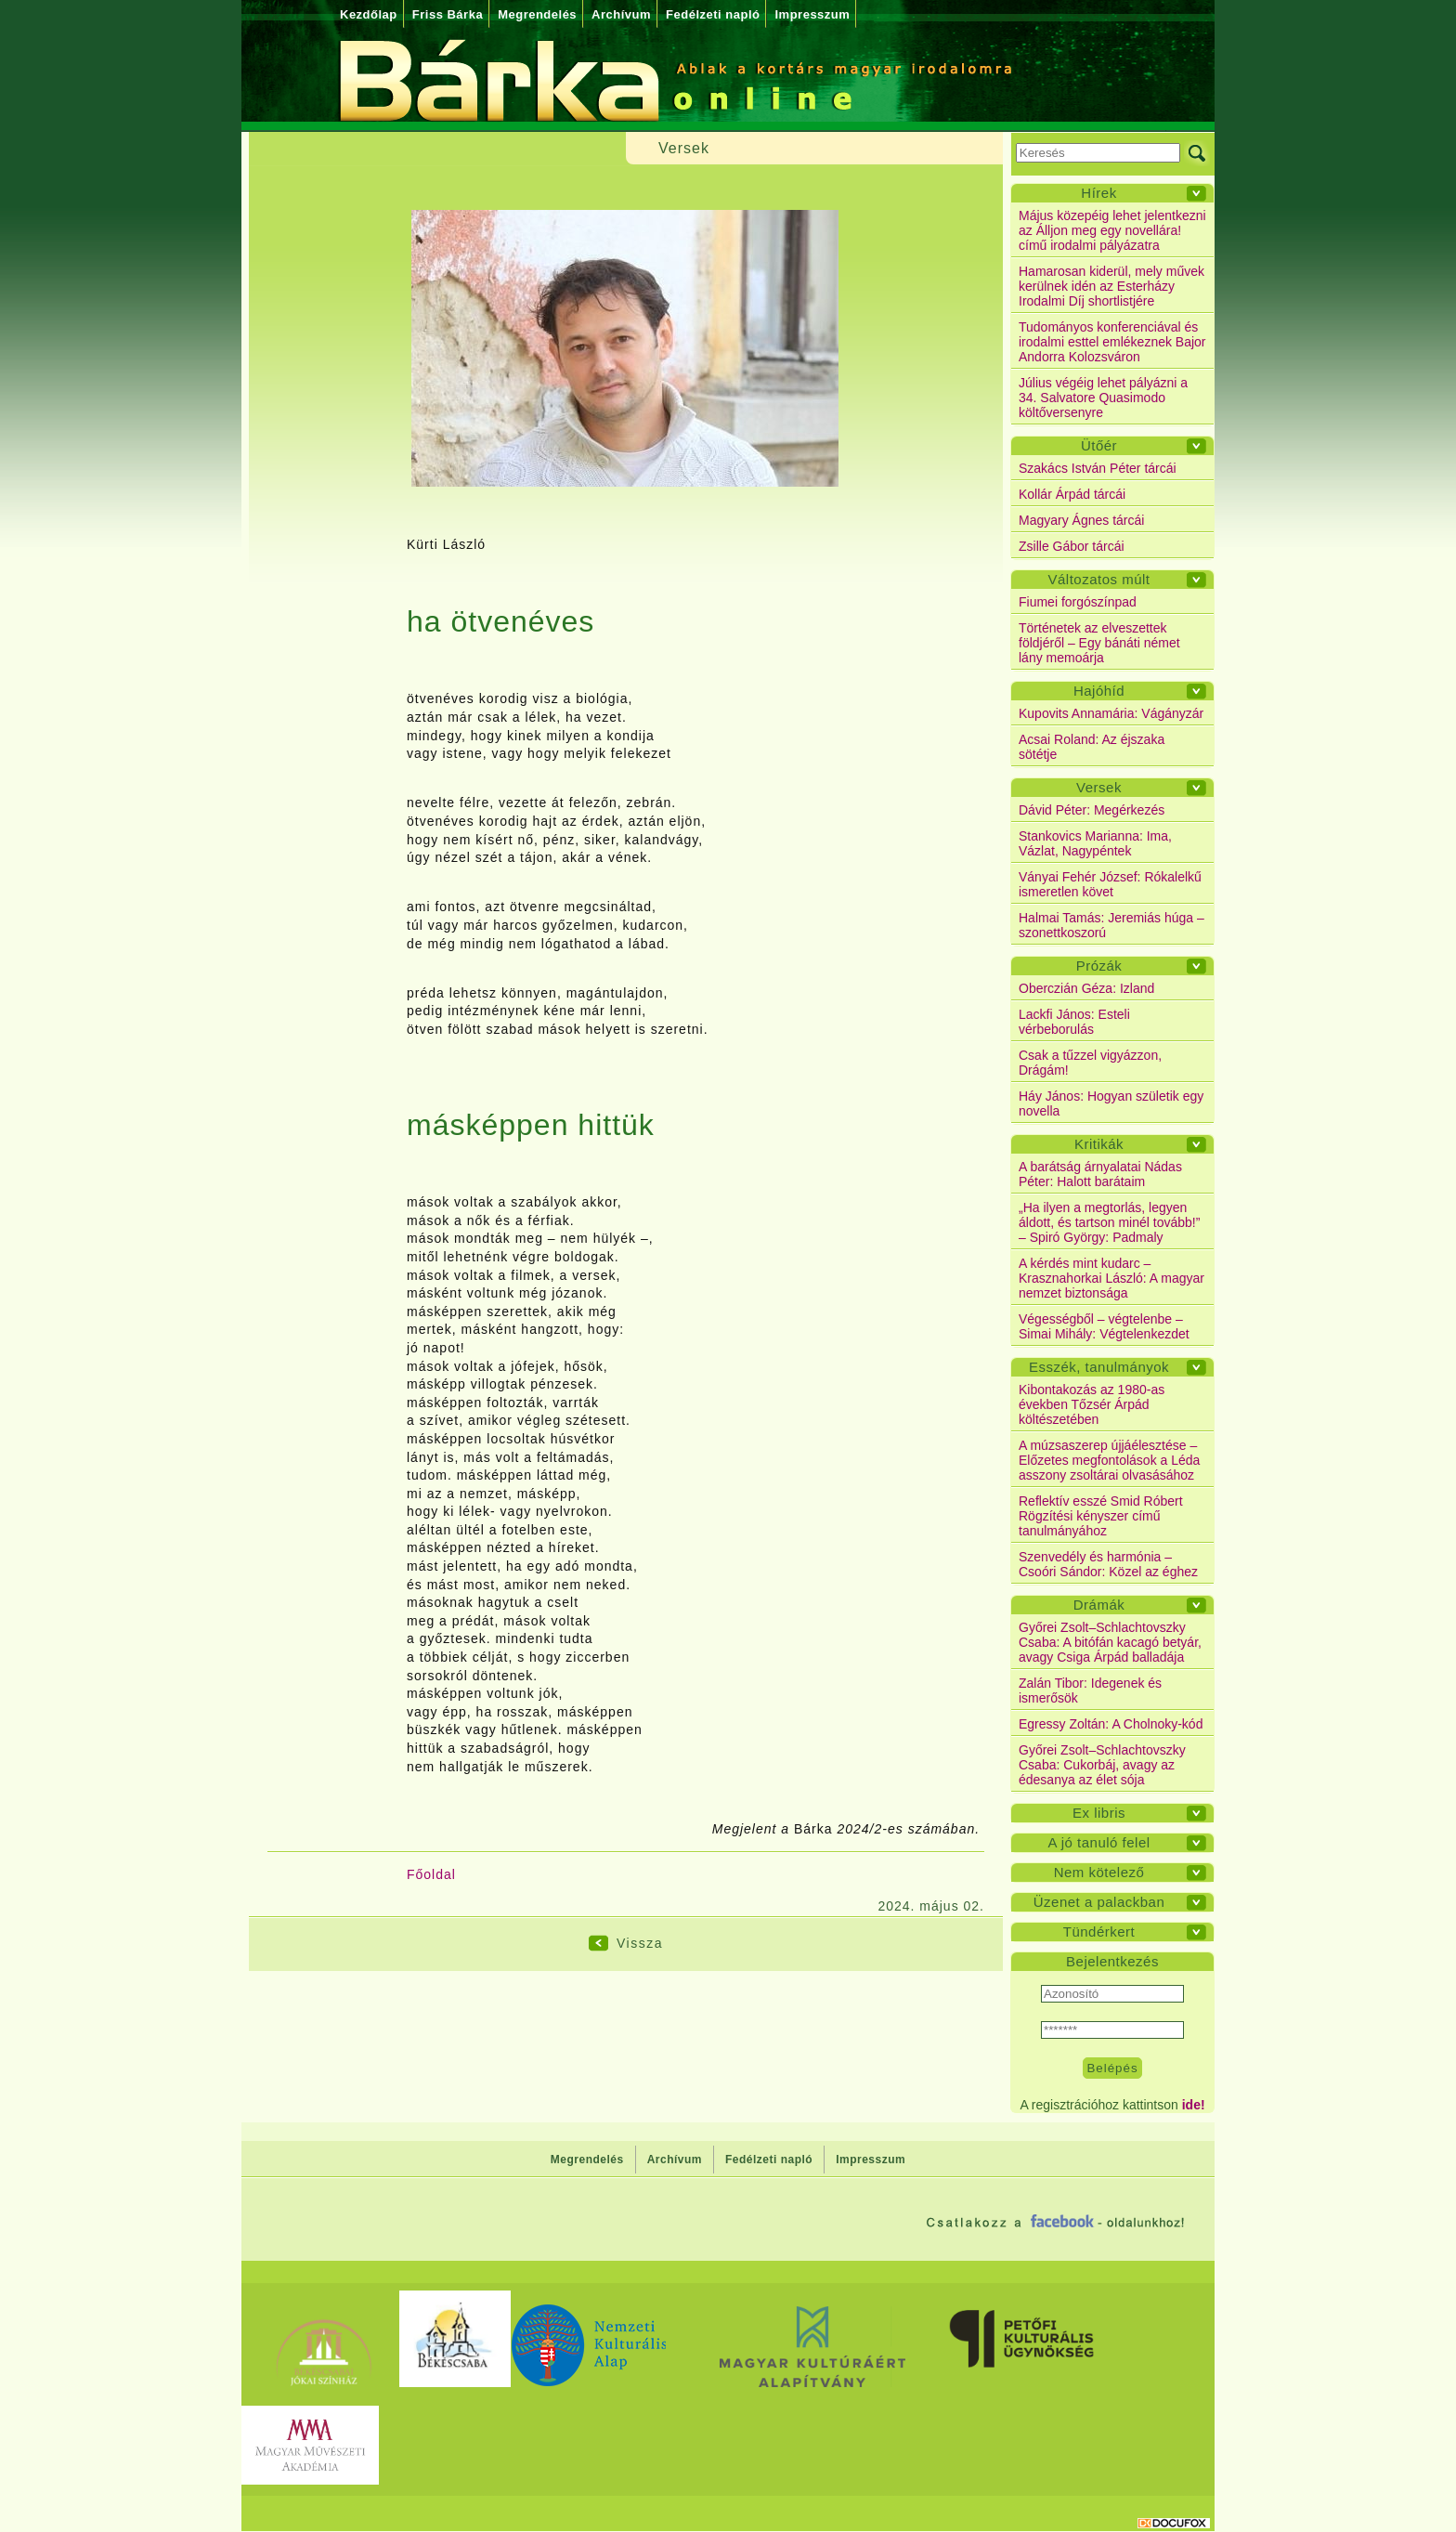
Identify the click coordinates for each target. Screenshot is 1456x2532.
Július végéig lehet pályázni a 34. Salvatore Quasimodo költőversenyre (1103, 397)
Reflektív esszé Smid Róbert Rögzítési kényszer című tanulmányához (1101, 1516)
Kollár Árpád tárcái (1072, 494)
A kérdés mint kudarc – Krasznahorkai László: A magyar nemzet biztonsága (1111, 1278)
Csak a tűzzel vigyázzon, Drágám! (1090, 1062)
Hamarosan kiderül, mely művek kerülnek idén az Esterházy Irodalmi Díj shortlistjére (1111, 286)
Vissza (640, 1943)
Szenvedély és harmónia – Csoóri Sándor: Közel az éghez (1108, 1564)
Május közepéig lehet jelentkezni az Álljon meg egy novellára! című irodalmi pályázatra (1112, 230)
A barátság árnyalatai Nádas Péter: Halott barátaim (1100, 1174)
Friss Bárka (447, 14)
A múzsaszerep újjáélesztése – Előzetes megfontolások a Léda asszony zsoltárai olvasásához (1109, 1460)
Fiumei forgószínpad (1078, 601)
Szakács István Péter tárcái (1097, 468)
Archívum (621, 14)
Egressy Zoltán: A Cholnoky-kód (1110, 1723)
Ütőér (1099, 445)
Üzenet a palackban (1099, 1902)
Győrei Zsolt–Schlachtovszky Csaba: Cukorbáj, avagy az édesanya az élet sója (1102, 1764)
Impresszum (812, 14)
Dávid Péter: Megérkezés (1091, 810)
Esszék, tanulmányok (1099, 1367)
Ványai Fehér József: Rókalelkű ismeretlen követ (1110, 884)
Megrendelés (537, 14)
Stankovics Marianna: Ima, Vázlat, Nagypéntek (1095, 843)
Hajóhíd (1098, 690)
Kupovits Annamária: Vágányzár (1111, 713)
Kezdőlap (368, 14)
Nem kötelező (1099, 1872)
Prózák (1099, 965)
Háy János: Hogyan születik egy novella (1111, 1103)
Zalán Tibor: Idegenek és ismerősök (1090, 1690)
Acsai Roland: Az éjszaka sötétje (1091, 747)
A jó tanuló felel (1098, 1842)
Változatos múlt (1098, 579)
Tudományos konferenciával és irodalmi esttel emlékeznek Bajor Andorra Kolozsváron (1112, 342)
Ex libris (1098, 1813)
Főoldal (431, 1874)
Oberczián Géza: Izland (1086, 988)
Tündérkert (1099, 1931)
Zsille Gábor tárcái (1071, 546)
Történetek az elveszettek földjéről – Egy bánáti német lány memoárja (1099, 642)
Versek (1099, 787)
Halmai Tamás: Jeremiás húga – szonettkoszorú (1111, 925)
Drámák (1099, 1604)
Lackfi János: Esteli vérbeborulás (1074, 1022)
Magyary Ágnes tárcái (1081, 520)
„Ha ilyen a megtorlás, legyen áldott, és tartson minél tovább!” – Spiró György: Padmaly (1109, 1222)
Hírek (1098, 193)
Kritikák (1099, 1144)
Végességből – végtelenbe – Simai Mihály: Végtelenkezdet (1104, 1326)
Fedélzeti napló (713, 14)
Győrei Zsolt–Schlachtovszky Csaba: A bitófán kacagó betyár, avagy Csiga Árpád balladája (1110, 1642)
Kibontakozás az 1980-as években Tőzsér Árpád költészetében (1091, 1404)
